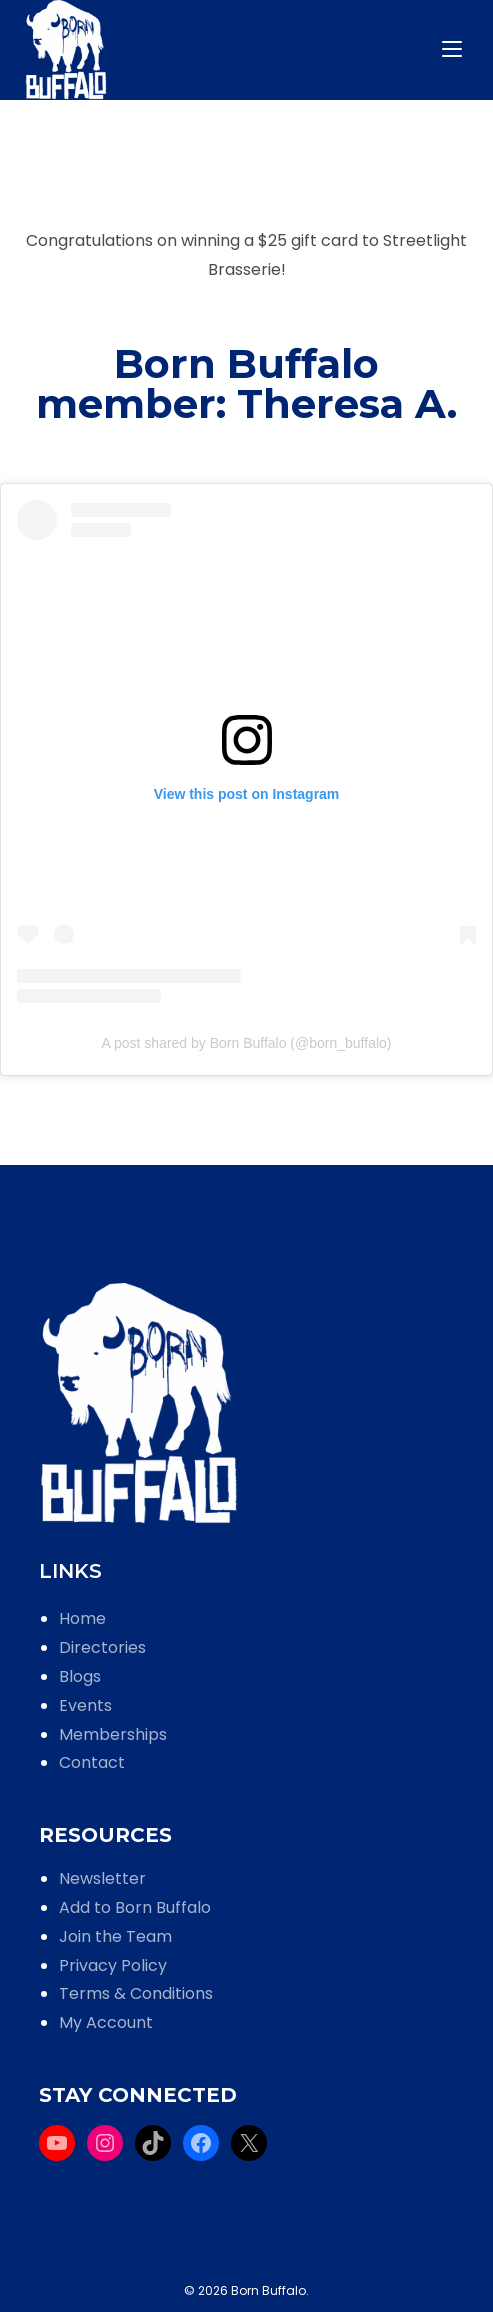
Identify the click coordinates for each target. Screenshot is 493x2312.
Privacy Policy (113, 1965)
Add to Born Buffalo (135, 1907)
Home (82, 1618)
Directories (102, 1647)
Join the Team (115, 1936)
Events (85, 1705)
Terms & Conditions (136, 1993)
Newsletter (102, 1878)
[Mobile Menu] (455, 49)
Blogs (80, 1676)
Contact (92, 1762)
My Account (106, 2022)
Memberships (113, 1734)
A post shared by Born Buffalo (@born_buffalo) (247, 1043)
